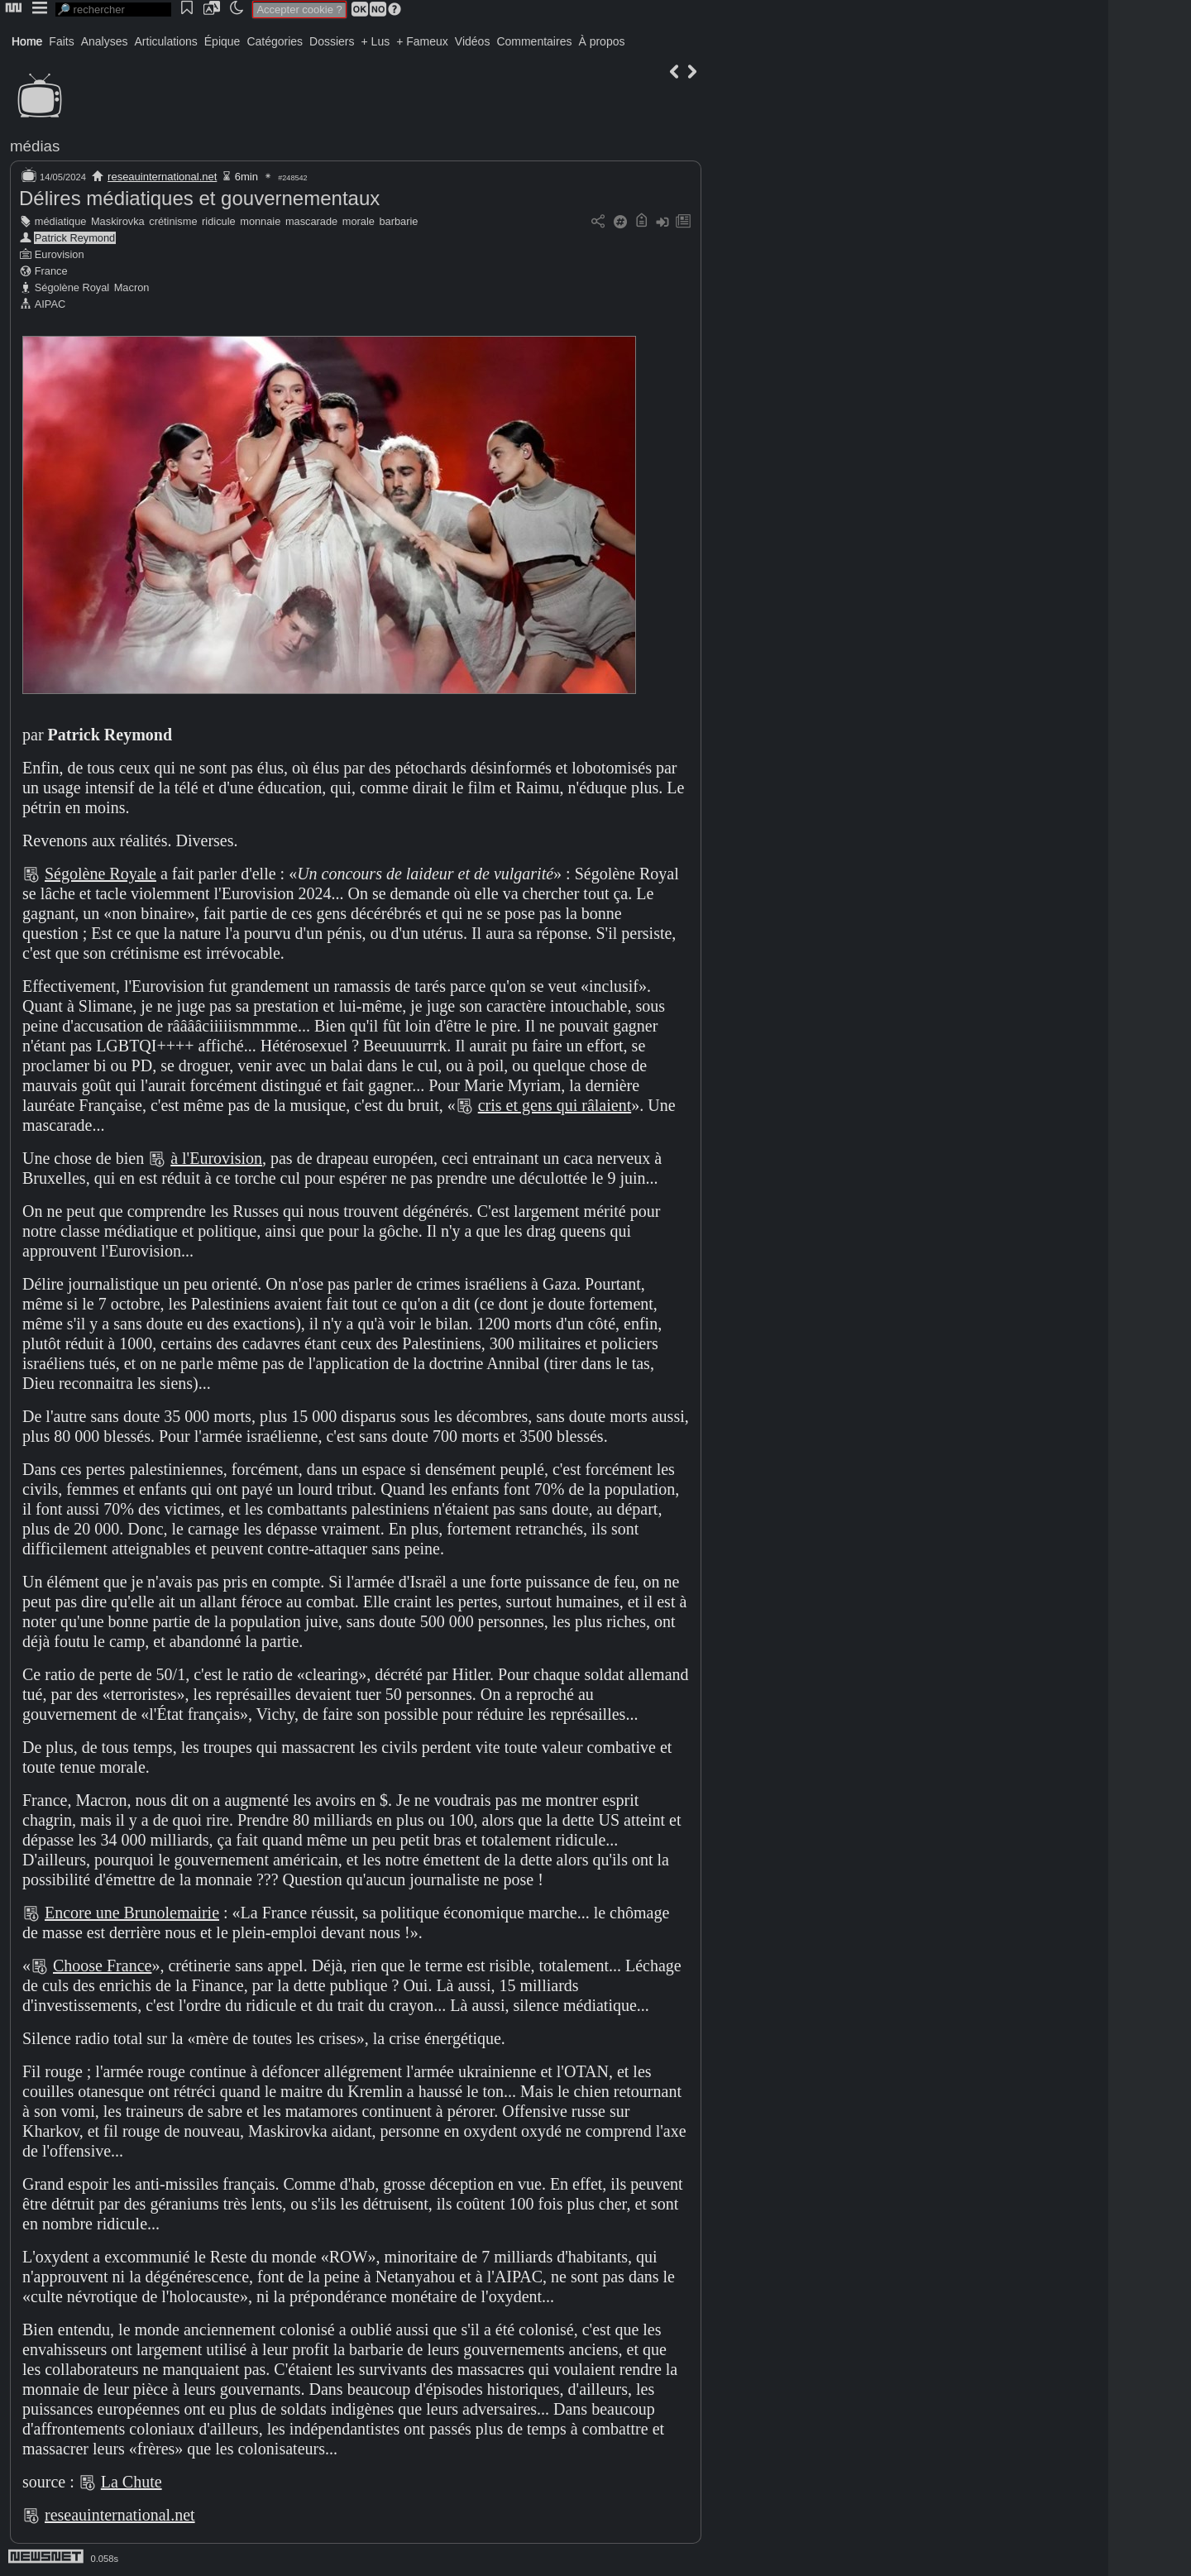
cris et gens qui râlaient (555, 1105)
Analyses (104, 41)
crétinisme (173, 221)
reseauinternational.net (162, 176)
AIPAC (50, 304)
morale (358, 221)
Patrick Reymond (75, 238)
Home (27, 41)
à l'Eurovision (216, 1158)
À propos (601, 41)
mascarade (311, 221)
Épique (222, 41)
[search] (113, 9)
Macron (132, 287)
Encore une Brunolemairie (132, 1912)
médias (35, 146)
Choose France (102, 1965)
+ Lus (375, 41)
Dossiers (331, 41)
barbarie (398, 221)
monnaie (260, 221)
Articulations (166, 41)
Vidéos (472, 41)
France (51, 271)
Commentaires (534, 41)
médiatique (61, 221)
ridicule (219, 221)
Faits (61, 41)
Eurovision (59, 254)
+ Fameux (422, 41)
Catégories (274, 41)
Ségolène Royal (72, 287)
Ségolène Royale (100, 873)
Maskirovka (118, 221)
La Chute (131, 2482)
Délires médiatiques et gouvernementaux (199, 198)
